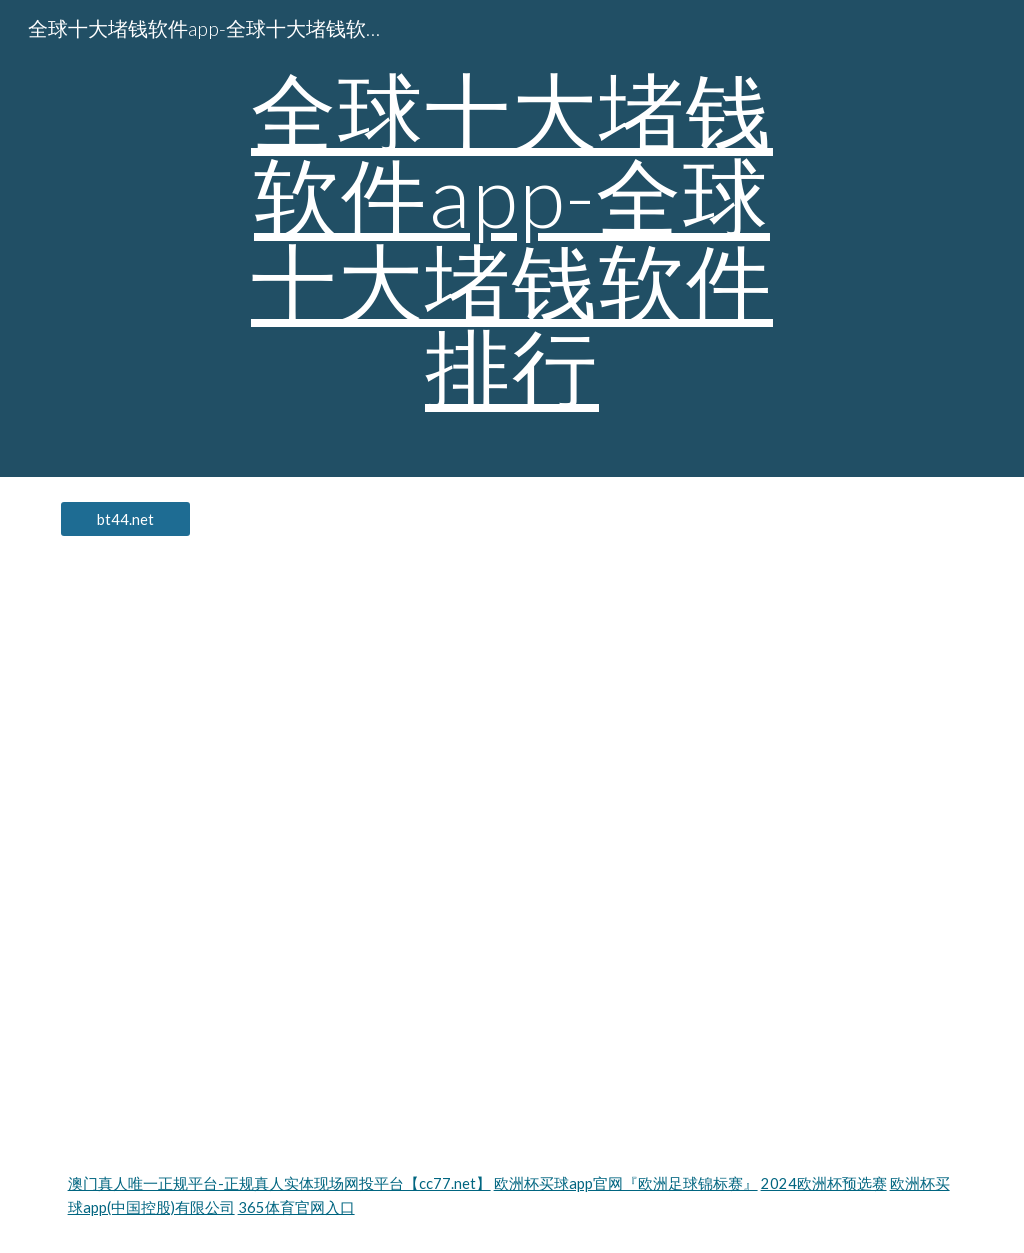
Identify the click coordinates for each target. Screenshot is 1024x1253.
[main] (511, 238)
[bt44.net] (125, 519)
